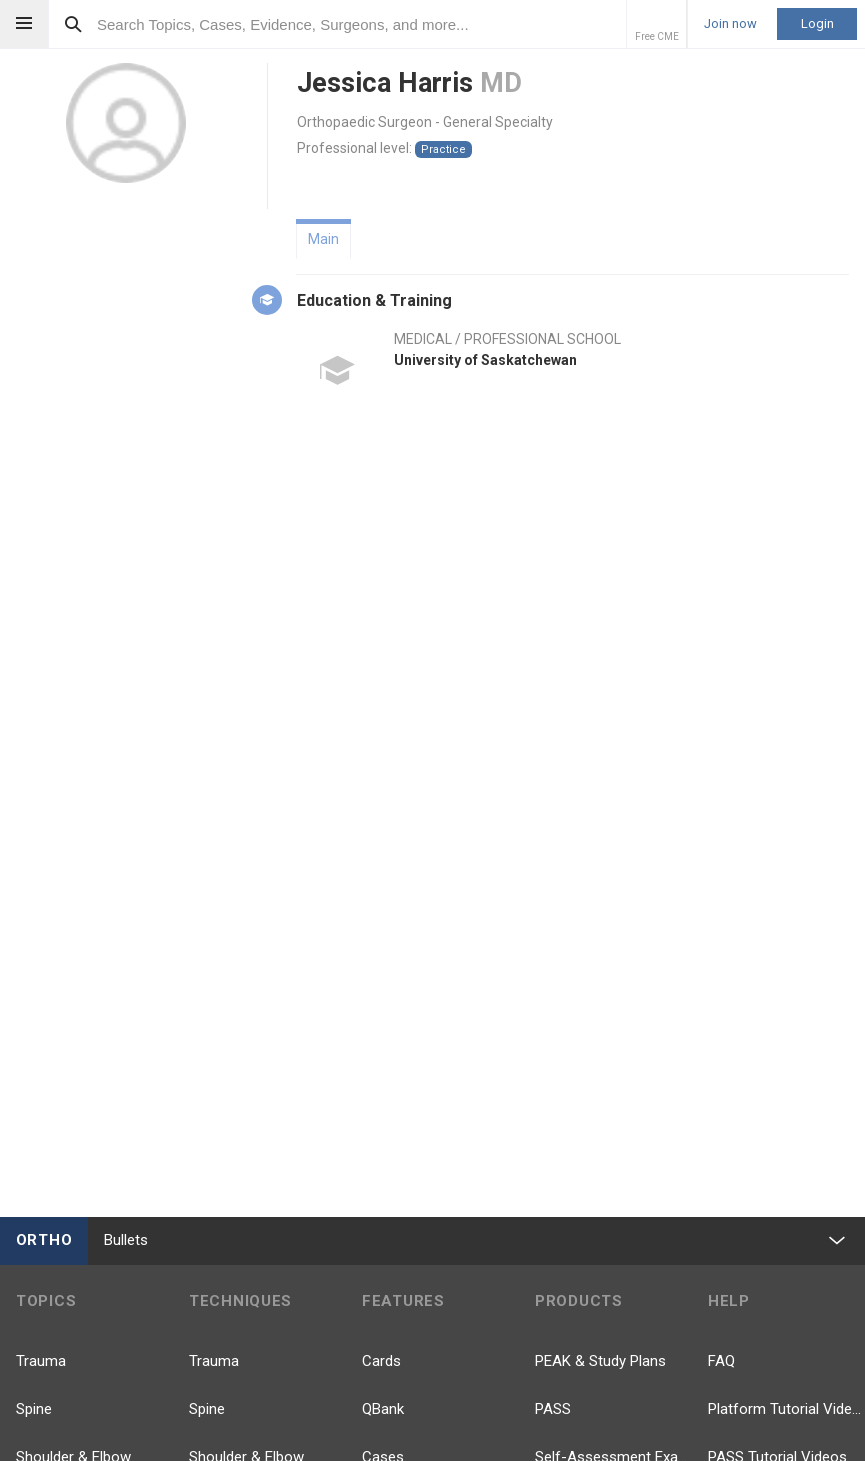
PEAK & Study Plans (600, 1361)
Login (817, 23)
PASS (553, 1409)
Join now (730, 24)
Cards (381, 1361)
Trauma (41, 1361)
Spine (34, 1409)
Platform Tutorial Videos (786, 1409)
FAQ (721, 1361)
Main (323, 239)
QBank (383, 1409)
